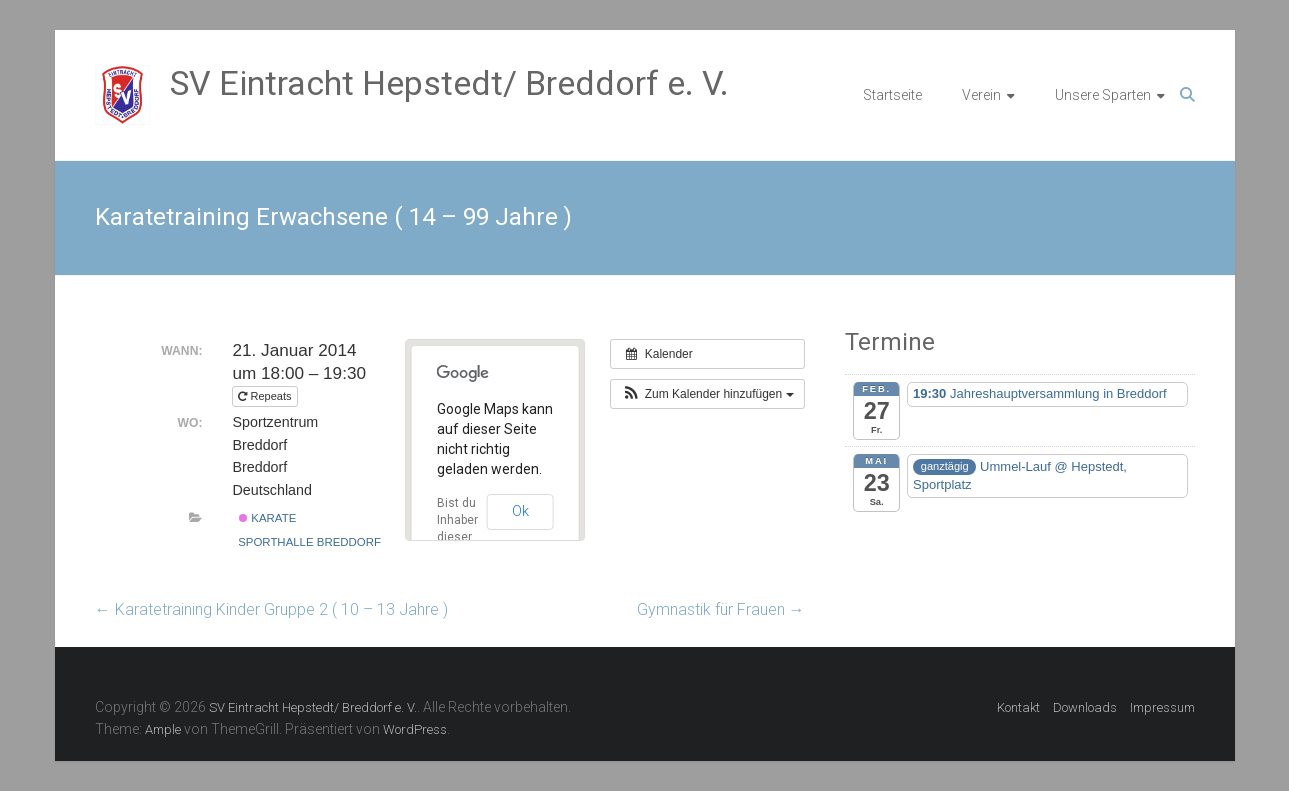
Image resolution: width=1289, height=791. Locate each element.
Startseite (892, 95)
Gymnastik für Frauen (721, 609)
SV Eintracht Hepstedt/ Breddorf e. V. (449, 83)
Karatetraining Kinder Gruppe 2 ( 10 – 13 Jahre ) (271, 609)
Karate (267, 518)
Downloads (1085, 707)
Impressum (1162, 707)
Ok (520, 511)
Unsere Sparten (1103, 95)
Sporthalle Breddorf (309, 542)
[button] (707, 394)
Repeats (266, 396)
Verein (981, 95)
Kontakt (1018, 707)
